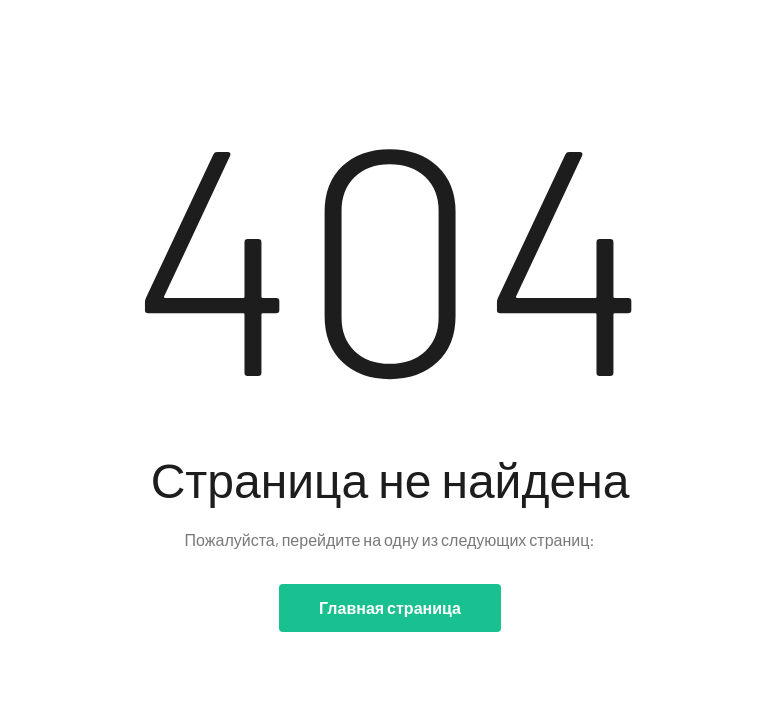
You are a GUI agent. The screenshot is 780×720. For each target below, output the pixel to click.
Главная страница (390, 607)
